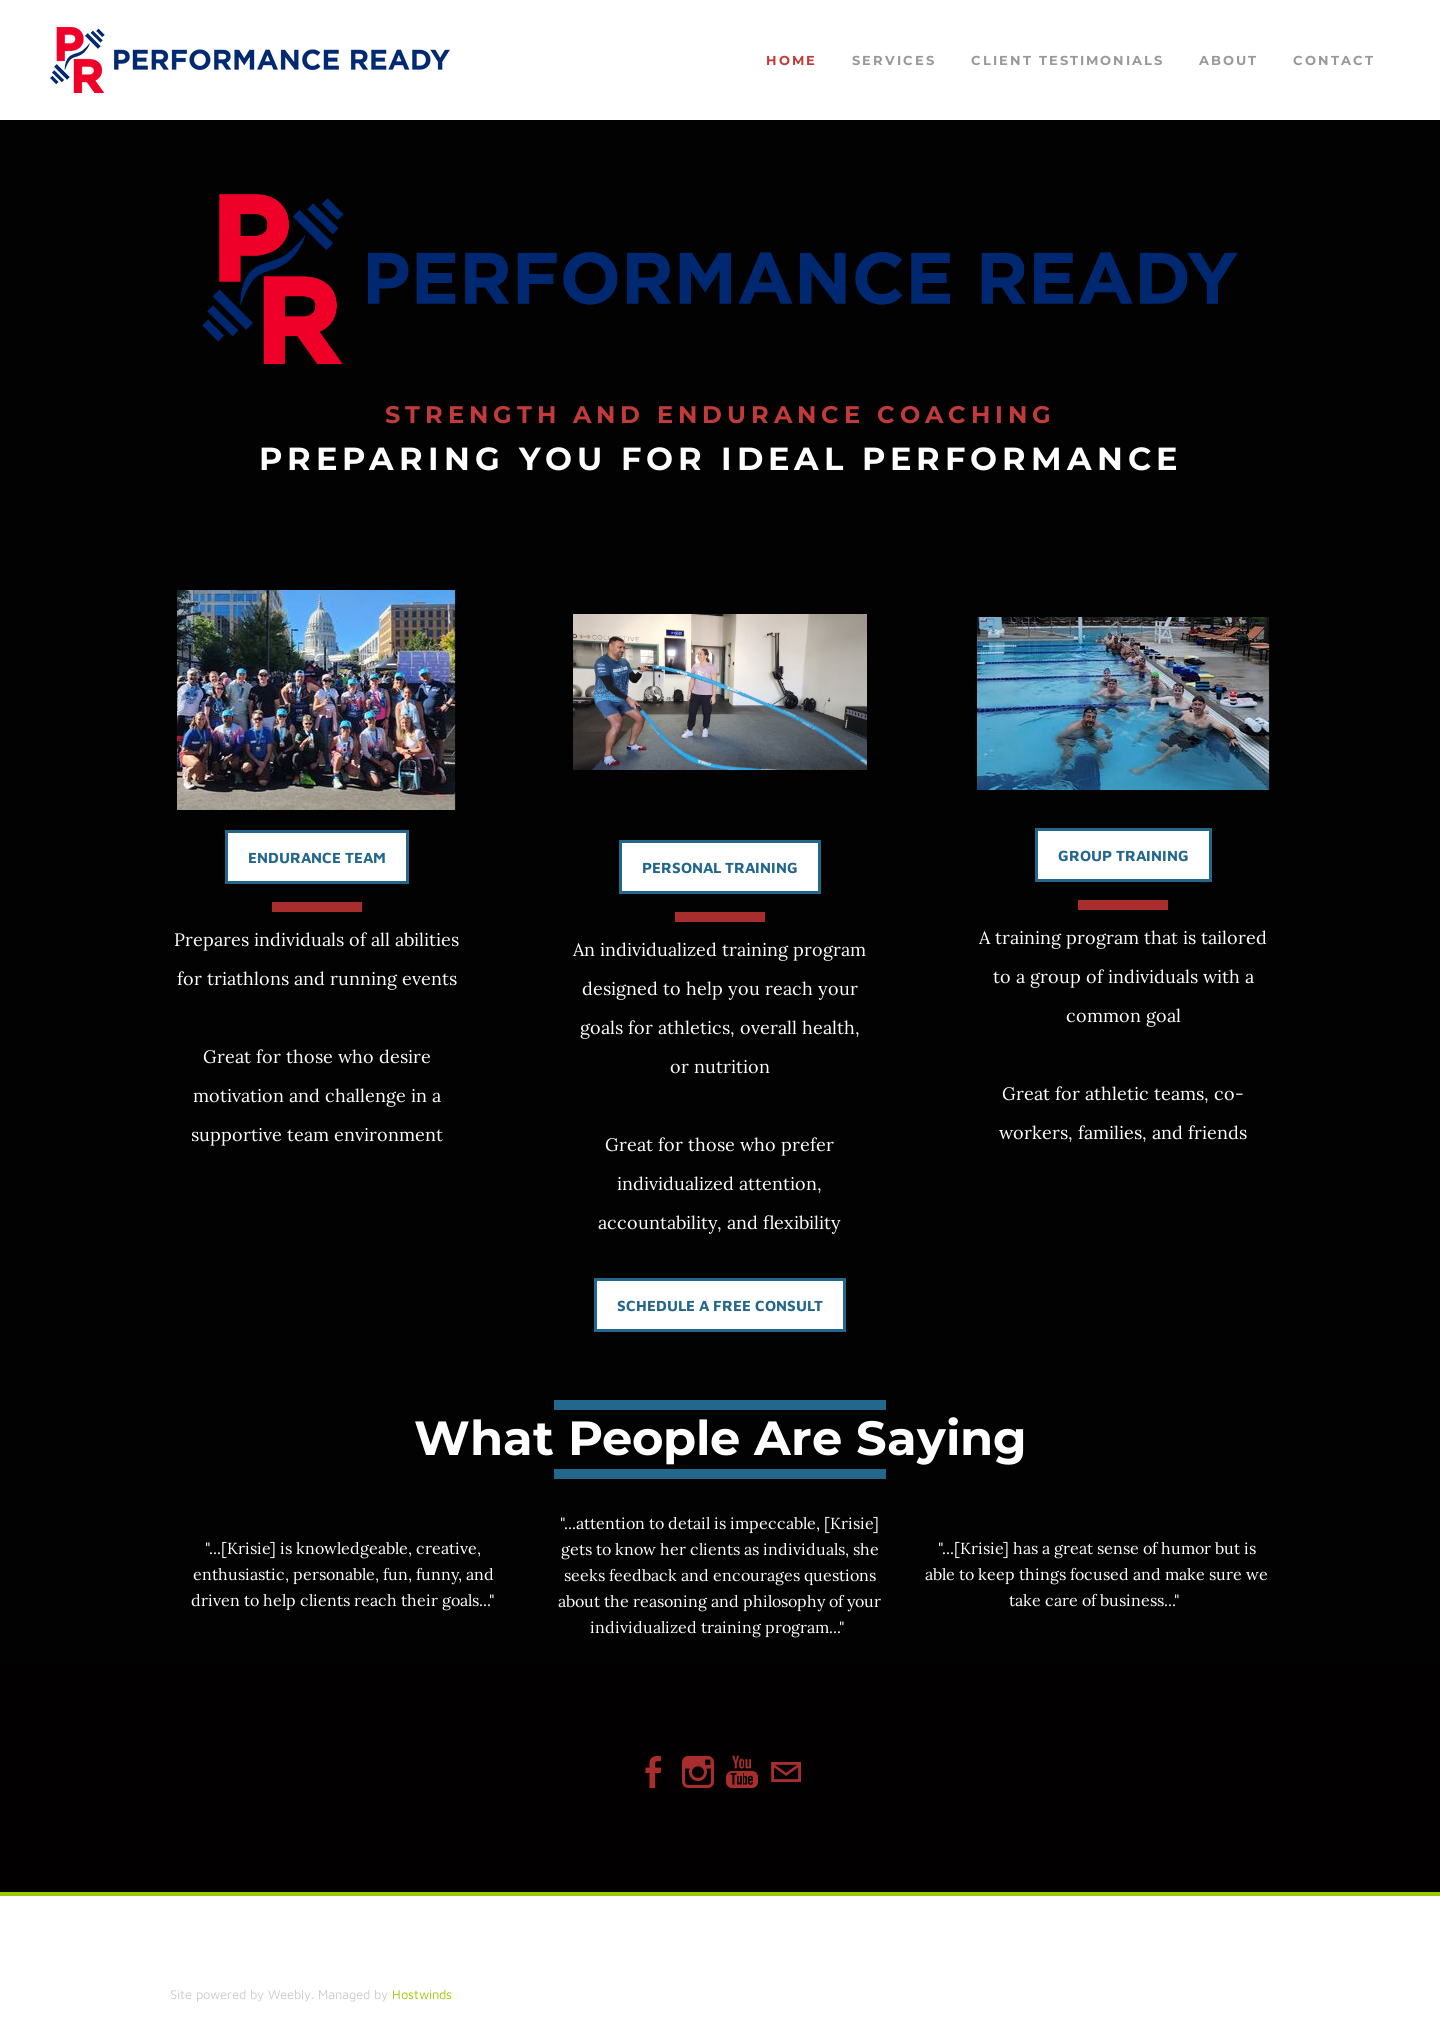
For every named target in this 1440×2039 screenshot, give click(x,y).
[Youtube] (742, 1773)
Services (894, 61)
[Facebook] (654, 1773)
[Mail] (786, 1773)
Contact (1334, 61)
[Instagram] (698, 1773)
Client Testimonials (1067, 61)
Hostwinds (422, 1994)
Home (791, 61)
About (1228, 61)
